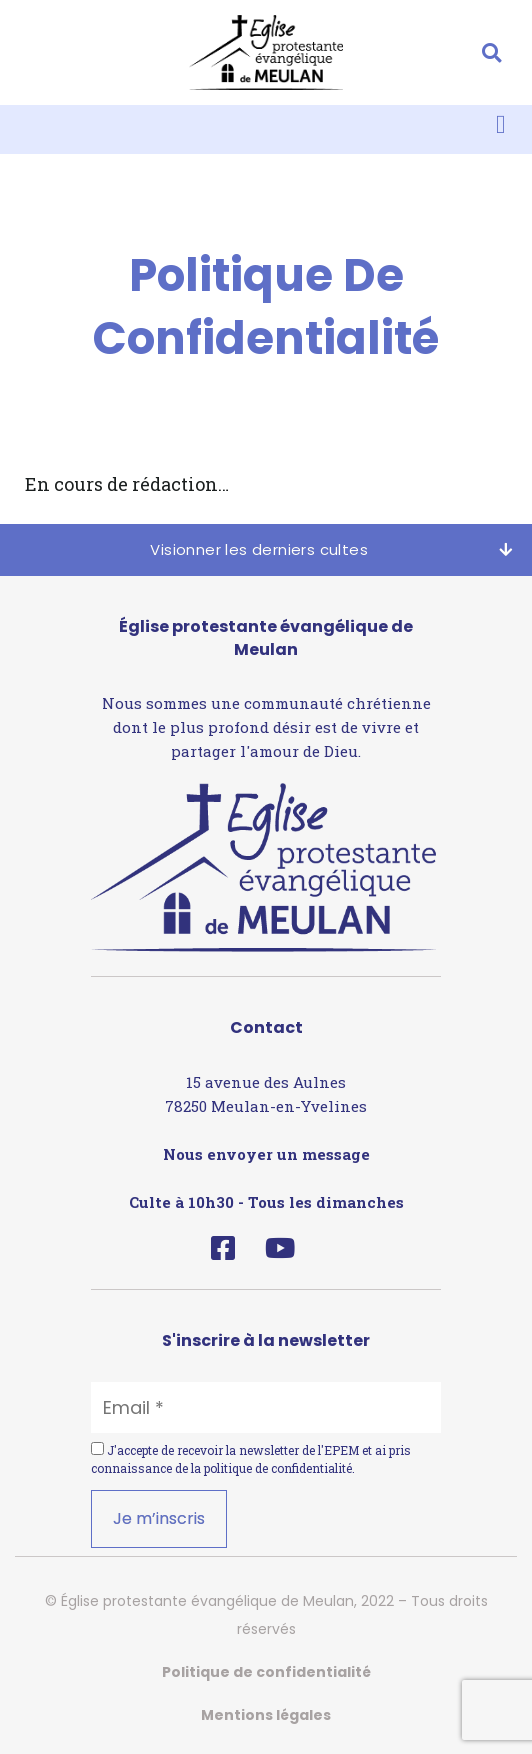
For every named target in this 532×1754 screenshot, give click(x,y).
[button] (491, 52)
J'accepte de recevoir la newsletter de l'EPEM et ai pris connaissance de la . (251, 1459)
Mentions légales (266, 1715)
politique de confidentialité (278, 1468)
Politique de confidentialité (266, 1672)
